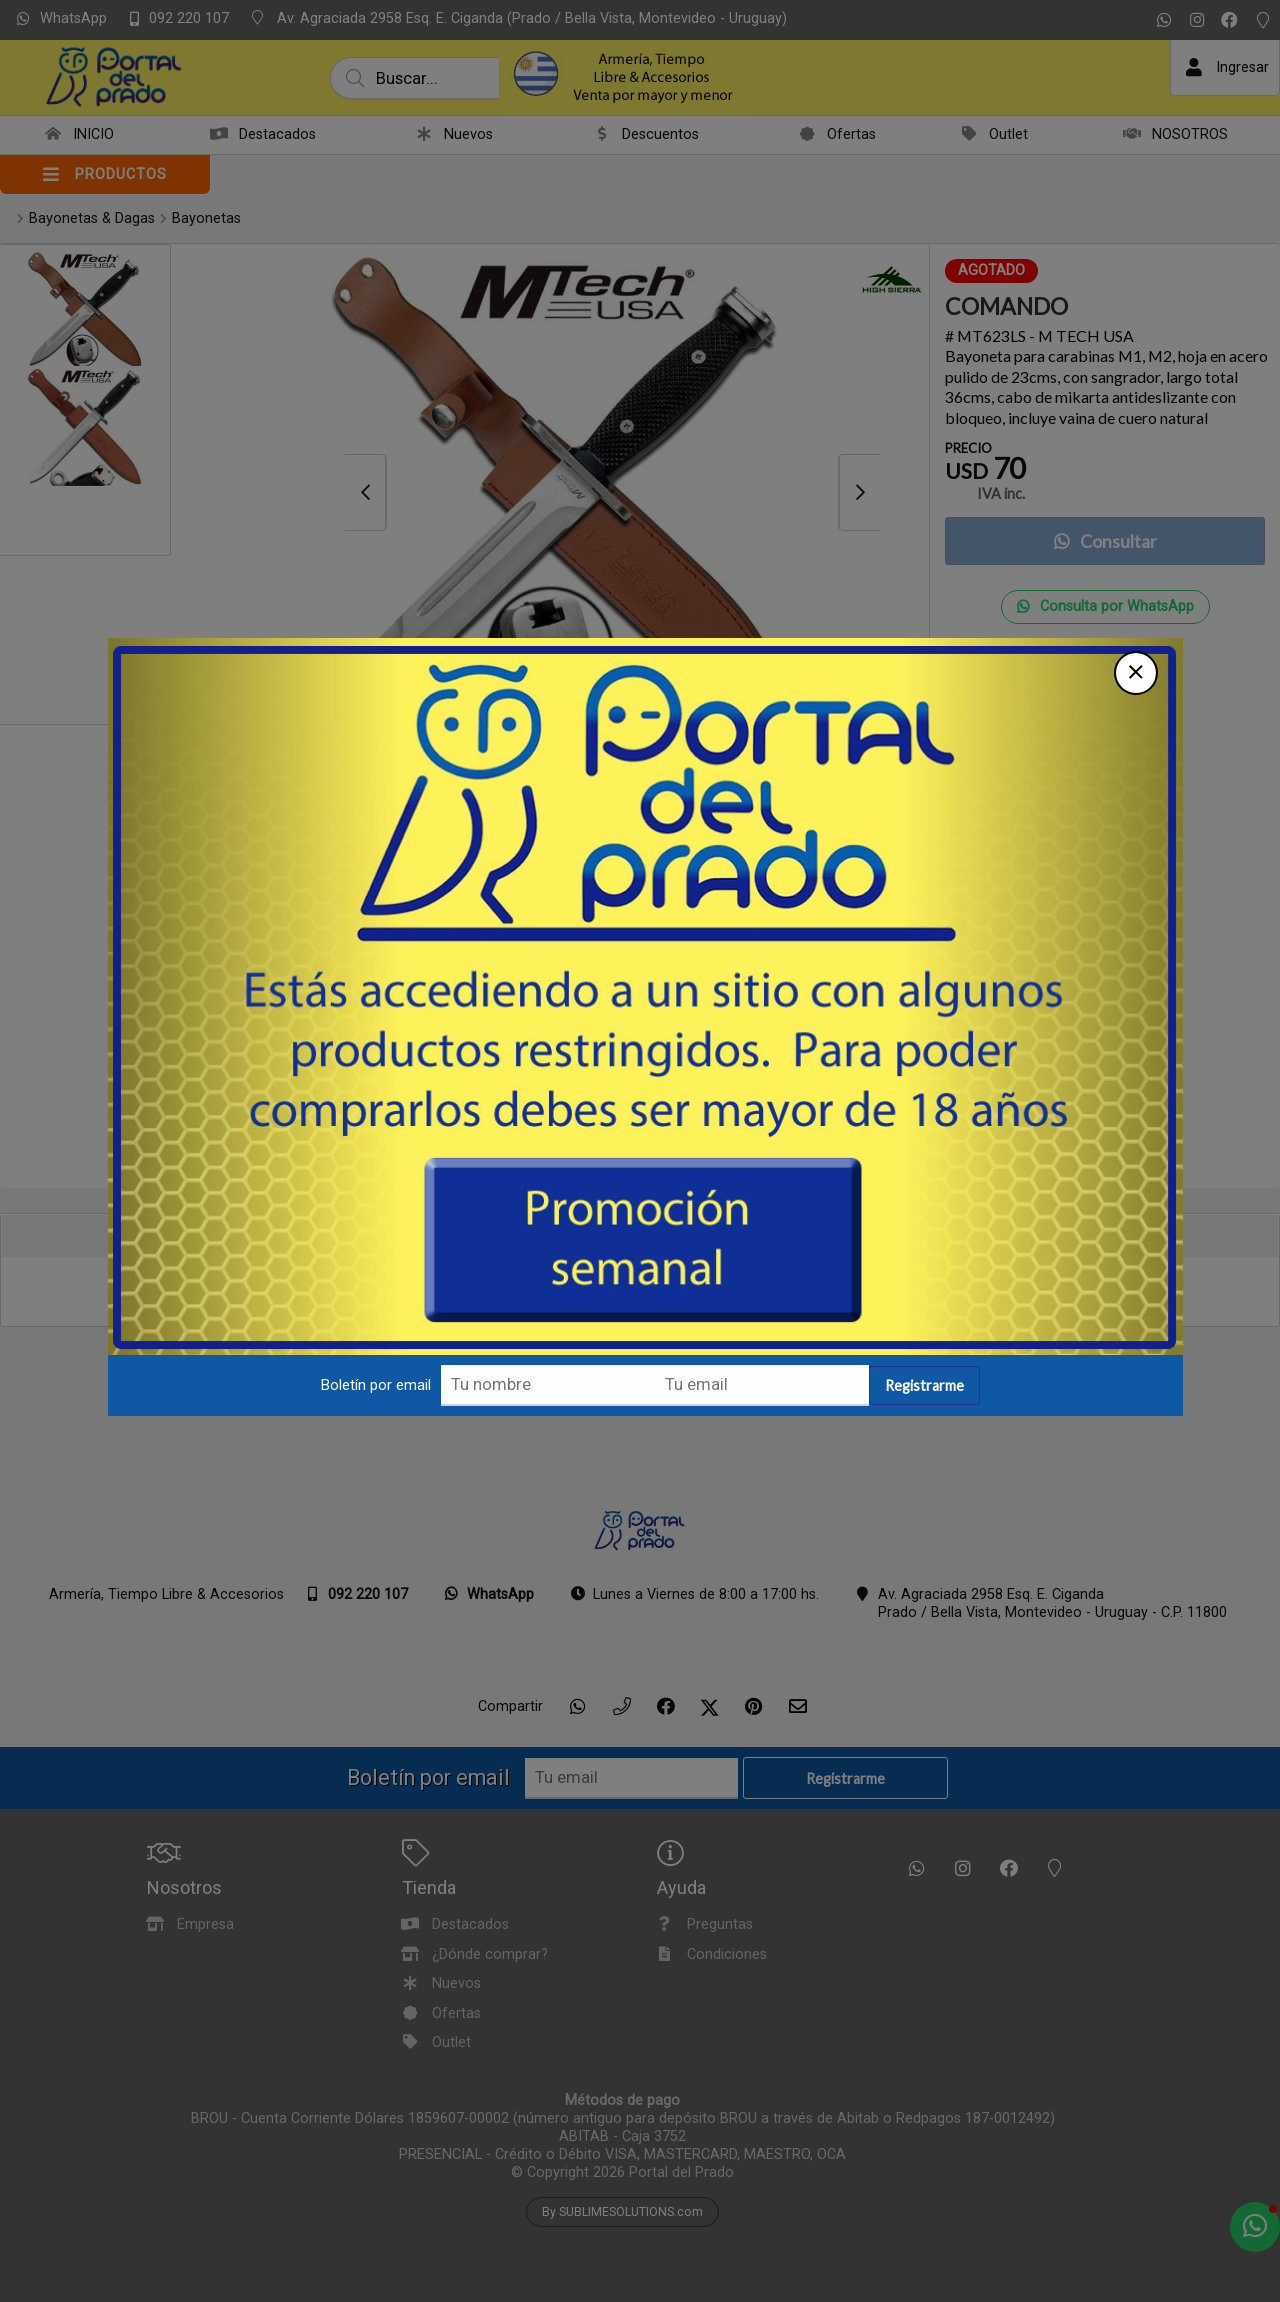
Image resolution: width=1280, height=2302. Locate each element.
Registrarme (937, 1202)
